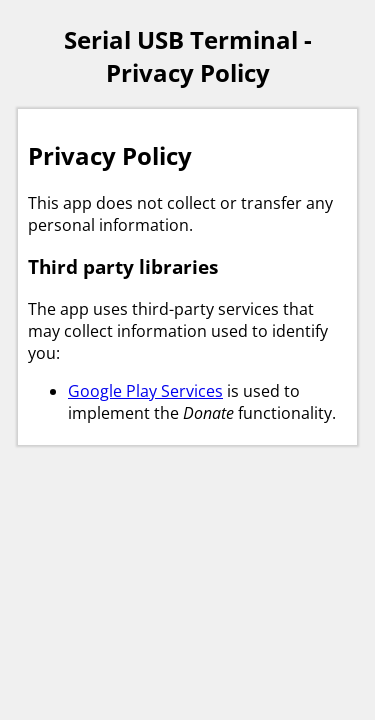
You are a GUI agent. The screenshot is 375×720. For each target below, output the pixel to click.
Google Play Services (145, 391)
